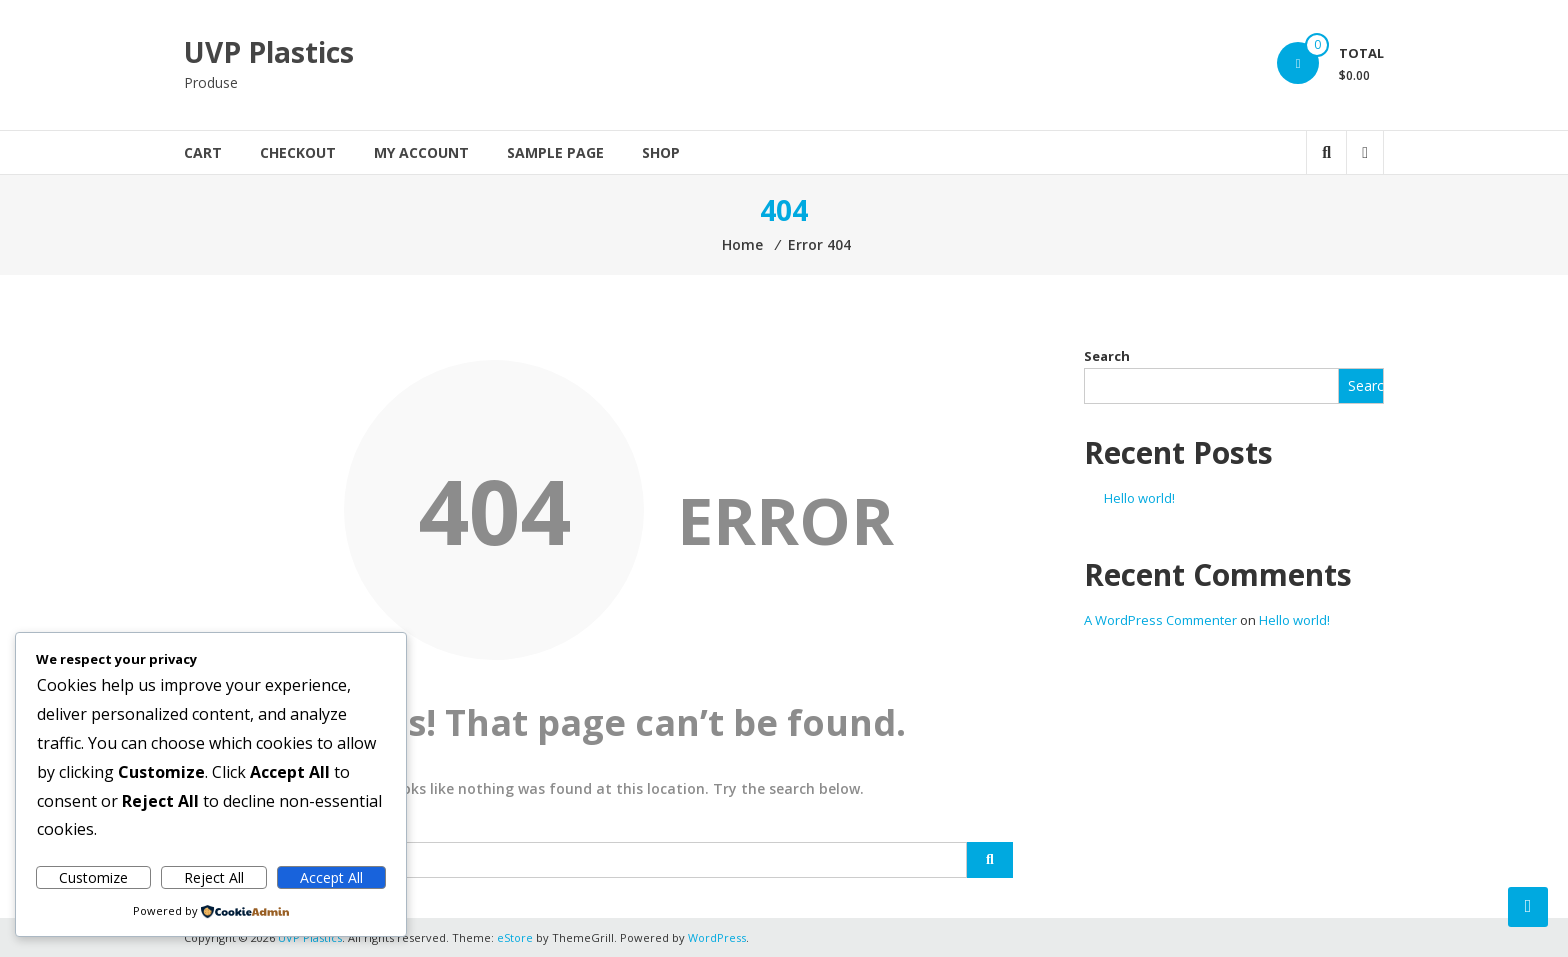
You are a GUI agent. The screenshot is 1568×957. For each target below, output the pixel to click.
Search (1107, 356)
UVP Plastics (269, 52)
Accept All (331, 877)
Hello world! (1139, 498)
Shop (661, 152)
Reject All (214, 877)
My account (421, 152)
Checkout (298, 152)
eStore (515, 937)
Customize (93, 877)
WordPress (717, 937)
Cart (203, 152)
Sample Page (555, 152)
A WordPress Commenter (1160, 620)
